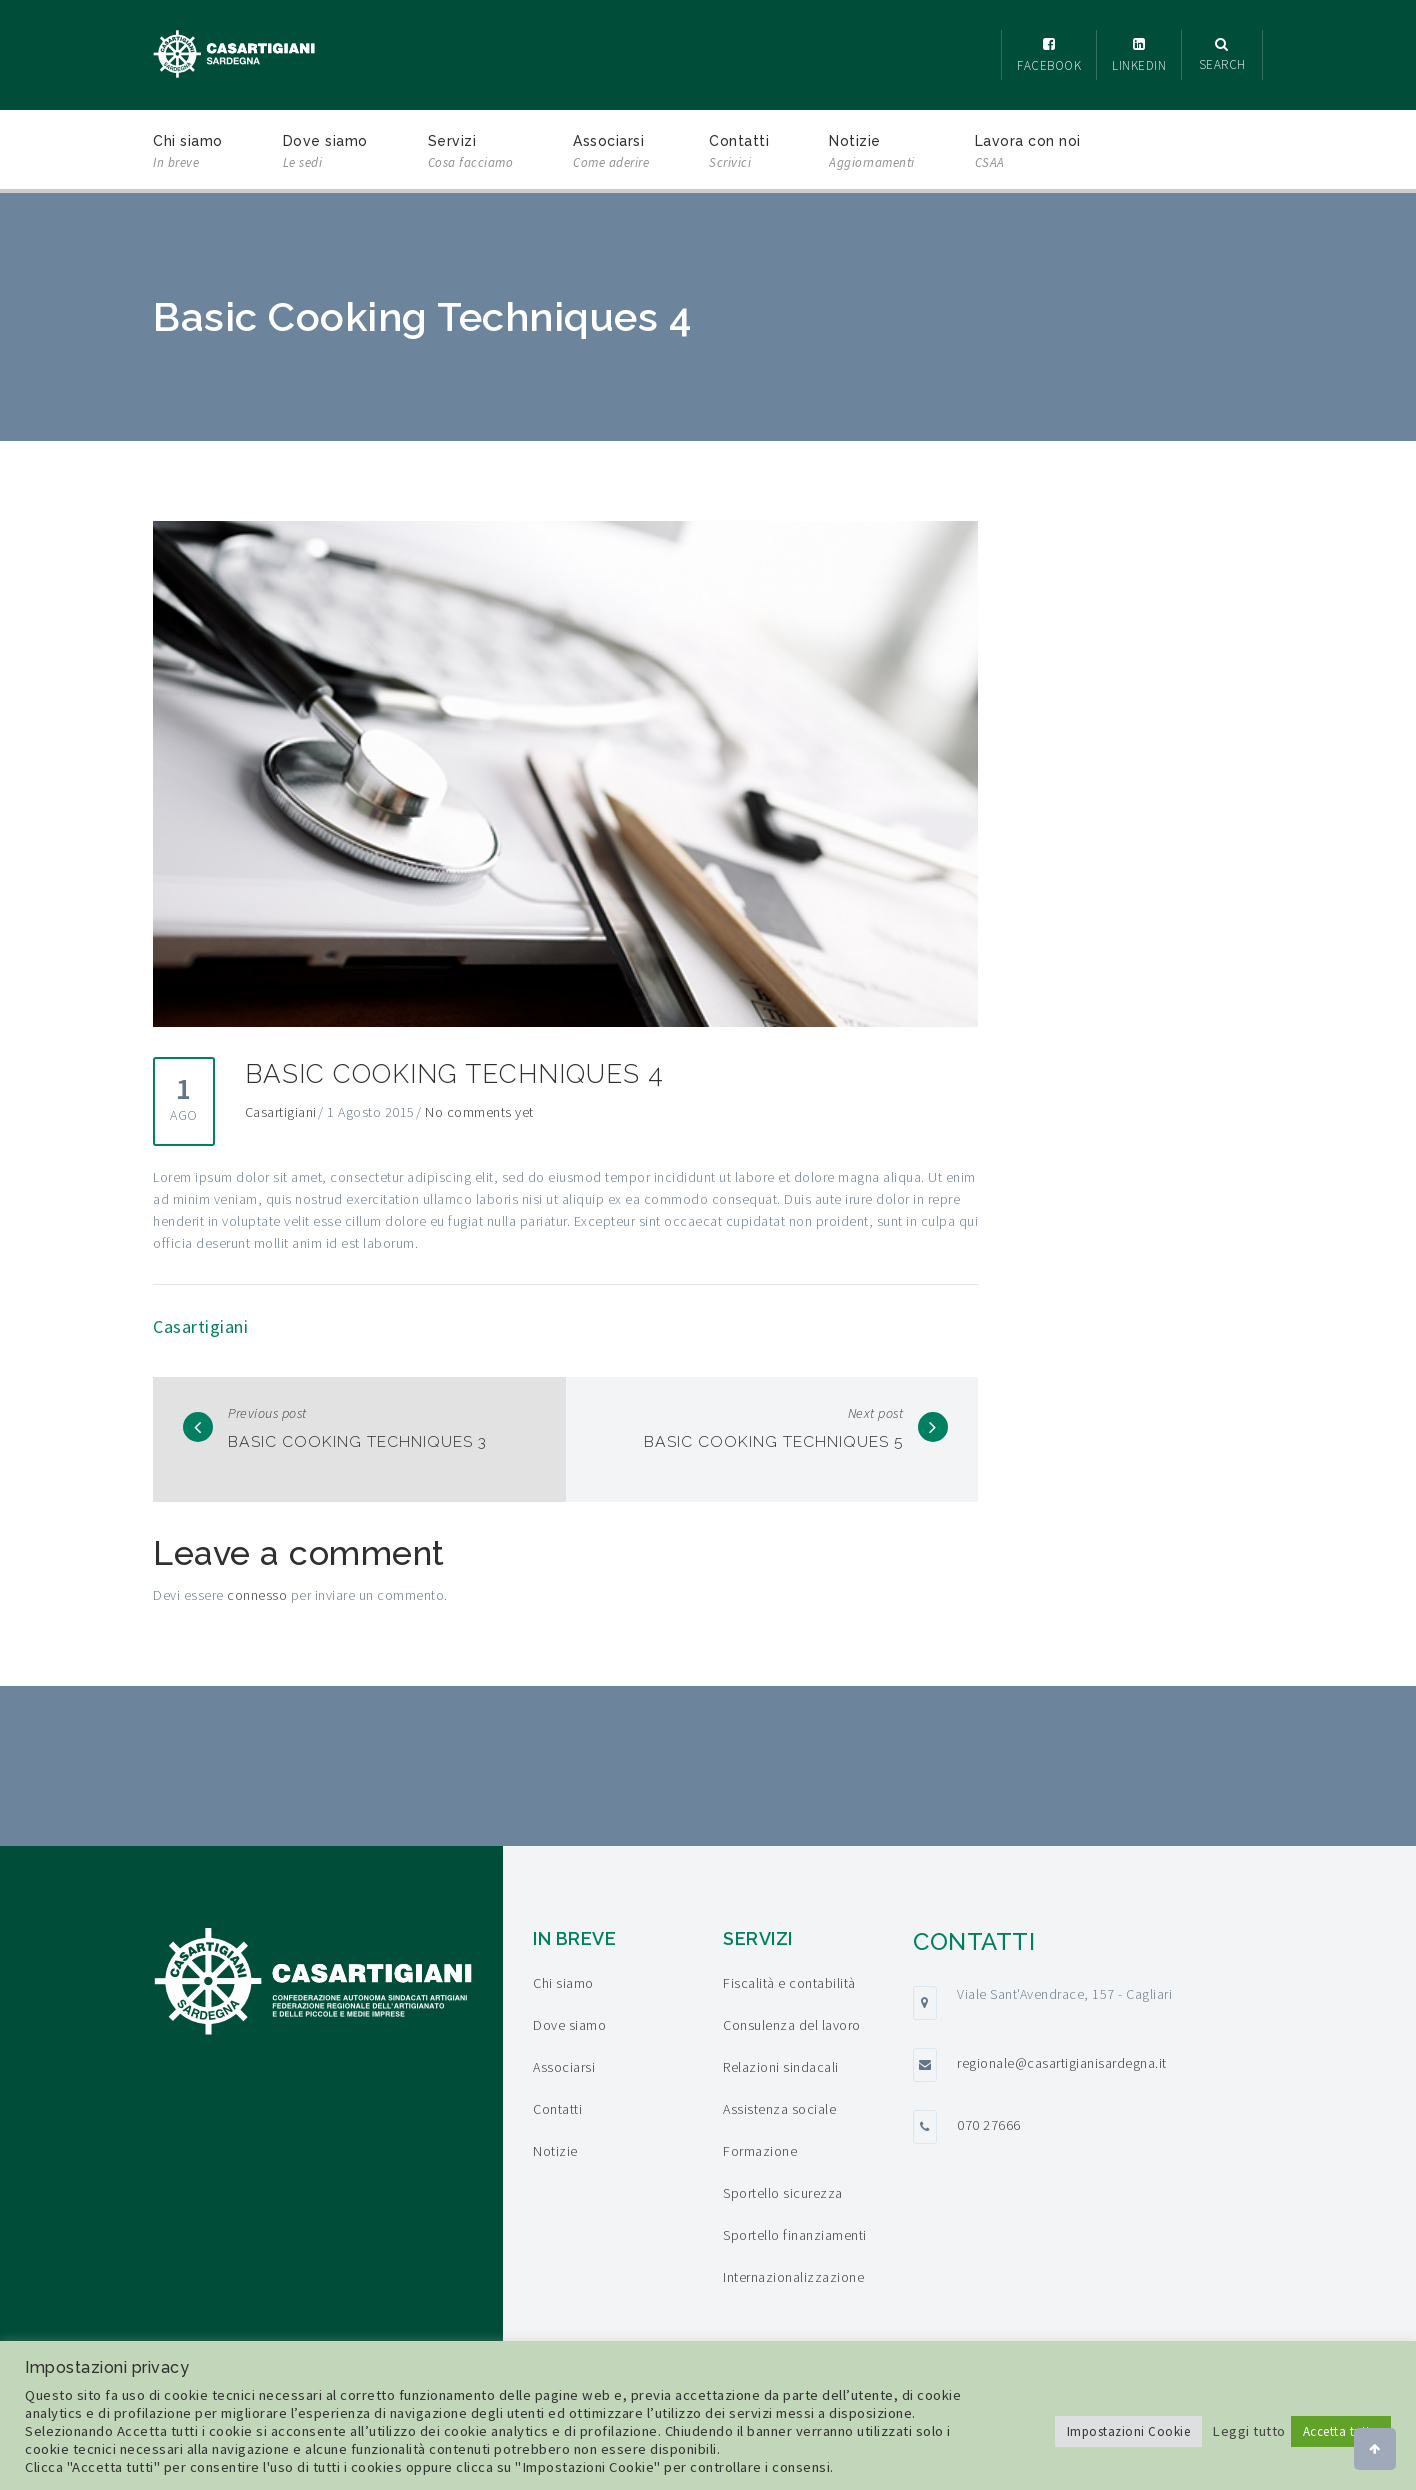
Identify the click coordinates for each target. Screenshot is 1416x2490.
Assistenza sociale (779, 2109)
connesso (257, 1595)
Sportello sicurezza (783, 2193)
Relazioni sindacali (781, 2067)
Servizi (471, 153)
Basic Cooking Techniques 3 (381, 1440)
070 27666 (989, 2125)
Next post (876, 1413)
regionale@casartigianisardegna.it (1062, 2063)
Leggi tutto (1249, 2431)
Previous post (267, 1413)
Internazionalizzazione (793, 2277)
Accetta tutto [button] (1341, 2431)
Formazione (760, 2151)
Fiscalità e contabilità (789, 1983)
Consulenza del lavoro (792, 2025)
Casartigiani (281, 1112)
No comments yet (479, 1112)
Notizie (872, 153)
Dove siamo (325, 153)
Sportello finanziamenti (795, 2235)
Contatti (739, 153)
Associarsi (611, 153)
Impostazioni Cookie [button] (1129, 2431)
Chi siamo (188, 153)
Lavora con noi (1028, 153)
